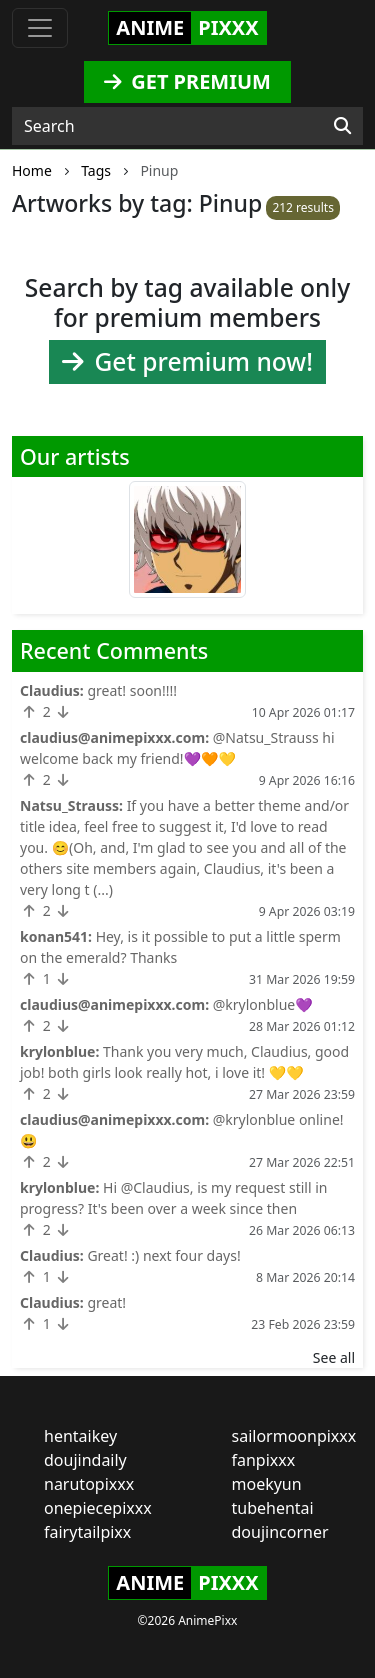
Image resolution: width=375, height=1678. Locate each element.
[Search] (342, 126)
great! (106, 1302)
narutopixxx (89, 1484)
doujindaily (85, 1460)
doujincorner (280, 1532)
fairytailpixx (87, 1532)
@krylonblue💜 (263, 1004)
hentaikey (80, 1436)
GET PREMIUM (187, 81)
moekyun (267, 1484)
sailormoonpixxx (294, 1436)
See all (334, 1357)
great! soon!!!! (132, 690)
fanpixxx (264, 1460)
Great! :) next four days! (163, 1255)
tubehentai (273, 1508)
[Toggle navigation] (40, 28)
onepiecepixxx (98, 1508)
